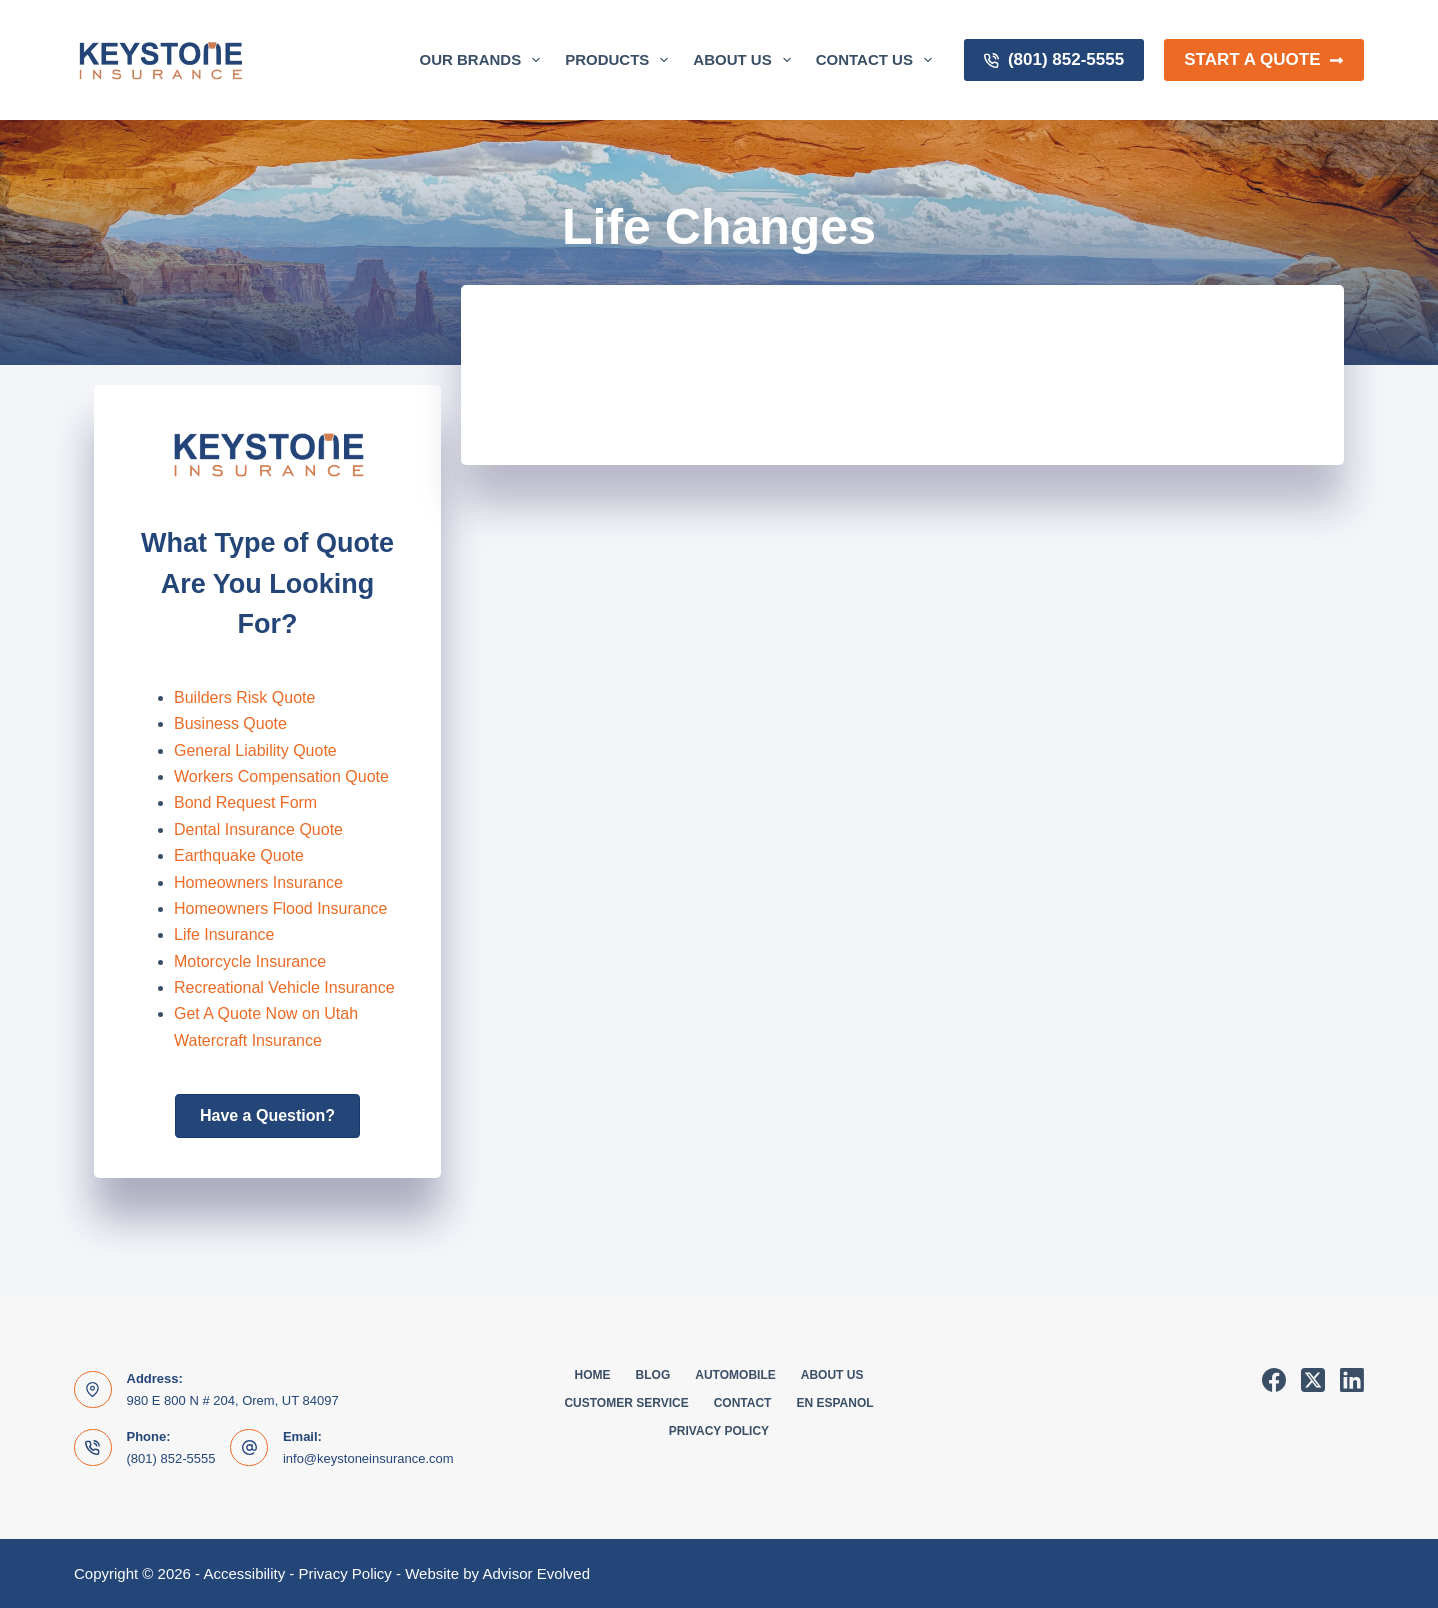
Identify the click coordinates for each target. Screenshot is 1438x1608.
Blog (653, 1375)
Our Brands (484, 60)
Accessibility (244, 1573)
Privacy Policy (719, 1431)
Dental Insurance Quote (258, 829)
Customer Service (626, 1403)
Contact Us (878, 60)
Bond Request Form (245, 802)
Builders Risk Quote (244, 697)
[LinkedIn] (1352, 1380)
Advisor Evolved (536, 1573)
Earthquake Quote (239, 855)
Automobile (735, 1375)
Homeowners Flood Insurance (280, 908)
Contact (743, 1403)
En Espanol (834, 1403)
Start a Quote (1264, 59)
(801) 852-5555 (1054, 59)
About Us (745, 60)
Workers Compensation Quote (281, 776)
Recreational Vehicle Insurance (284, 987)
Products (620, 60)
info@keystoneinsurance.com (368, 1458)
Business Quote (230, 723)
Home (593, 1375)
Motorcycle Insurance (250, 961)
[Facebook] (1274, 1380)
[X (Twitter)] (1313, 1380)
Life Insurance (224, 934)
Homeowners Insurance (258, 882)
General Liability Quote (255, 750)
